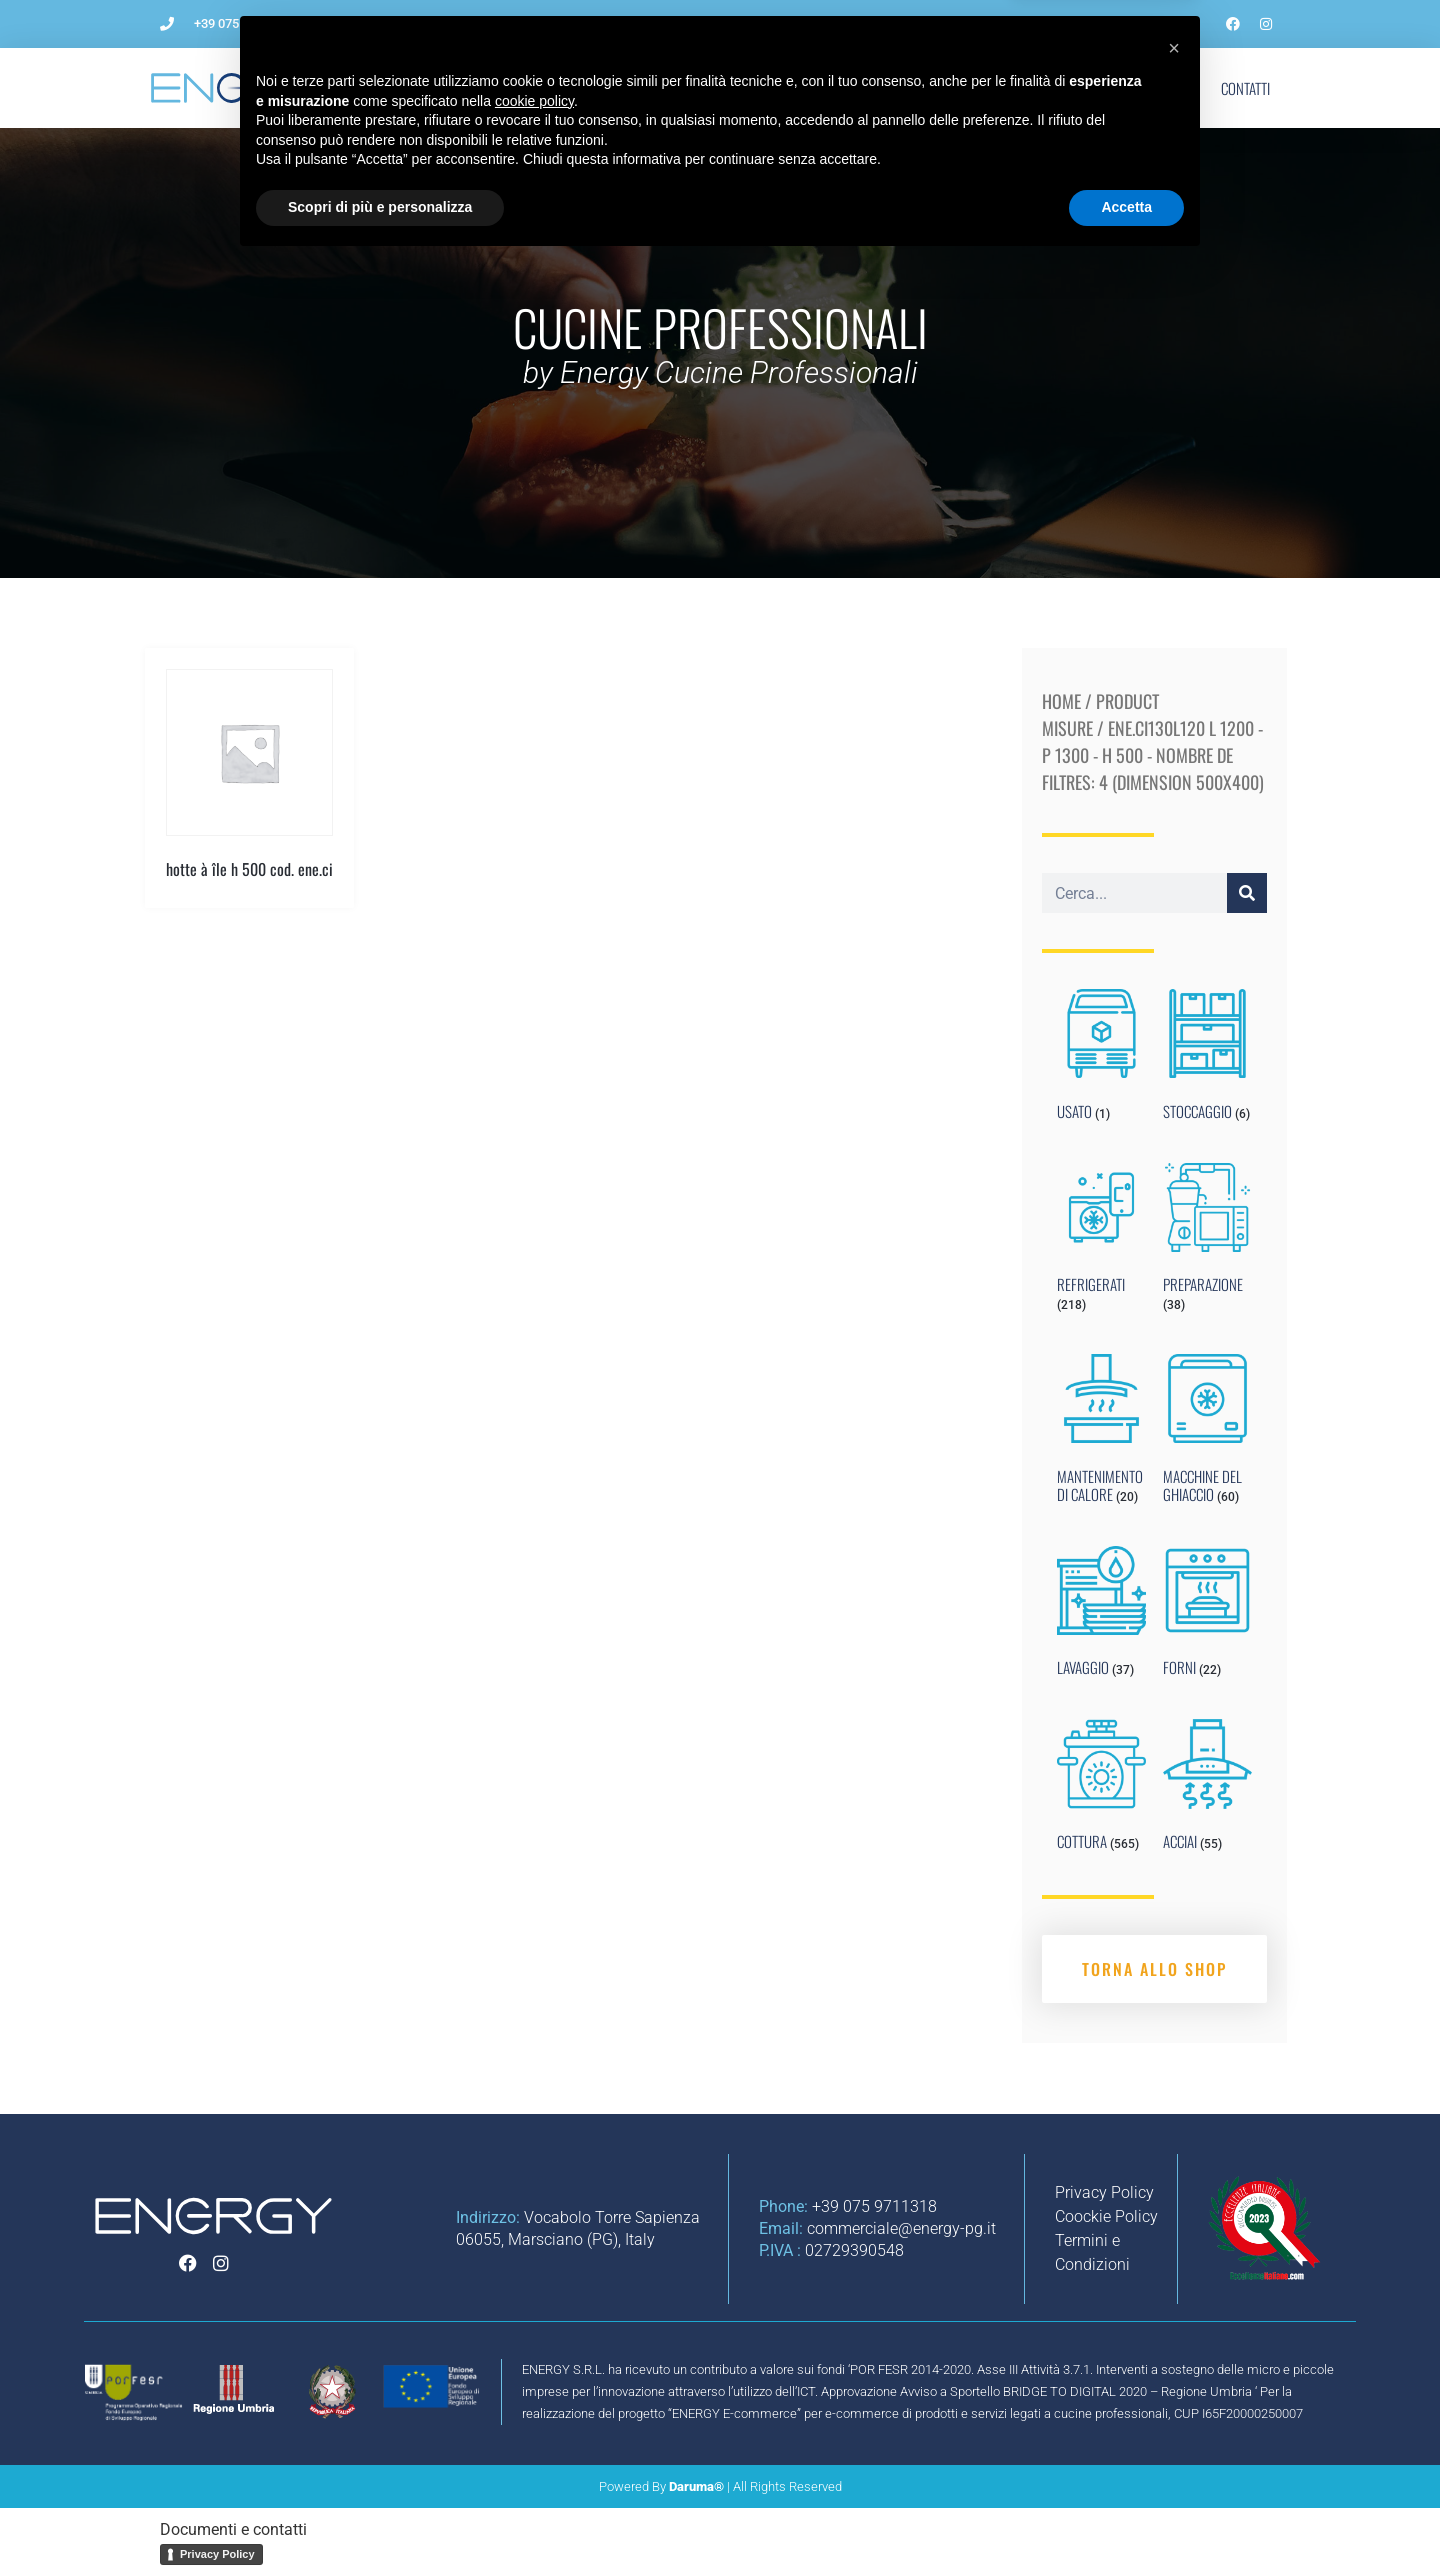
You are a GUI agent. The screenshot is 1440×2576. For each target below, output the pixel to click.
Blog (1013, 88)
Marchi (1089, 88)
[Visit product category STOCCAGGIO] (1207, 1059)
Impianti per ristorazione (787, 88)
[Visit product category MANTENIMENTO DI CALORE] (1101, 1433)
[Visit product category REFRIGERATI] (1101, 1242)
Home (1061, 701)
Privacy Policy (217, 2554)
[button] (1174, 2362)
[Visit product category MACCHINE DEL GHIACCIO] (1207, 1433)
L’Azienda (443, 88)
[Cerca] (1247, 893)
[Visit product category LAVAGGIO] (1101, 1616)
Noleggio (930, 88)
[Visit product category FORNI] (1207, 1616)
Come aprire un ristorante (590, 88)
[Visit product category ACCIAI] (1207, 1789)
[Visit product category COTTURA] (1101, 1789)
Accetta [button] (1126, 2521)
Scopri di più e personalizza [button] (380, 2521)
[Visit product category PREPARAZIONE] (1207, 1242)
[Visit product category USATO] (1101, 1059)
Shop (1166, 88)
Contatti (1245, 88)
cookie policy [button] (534, 2415)
